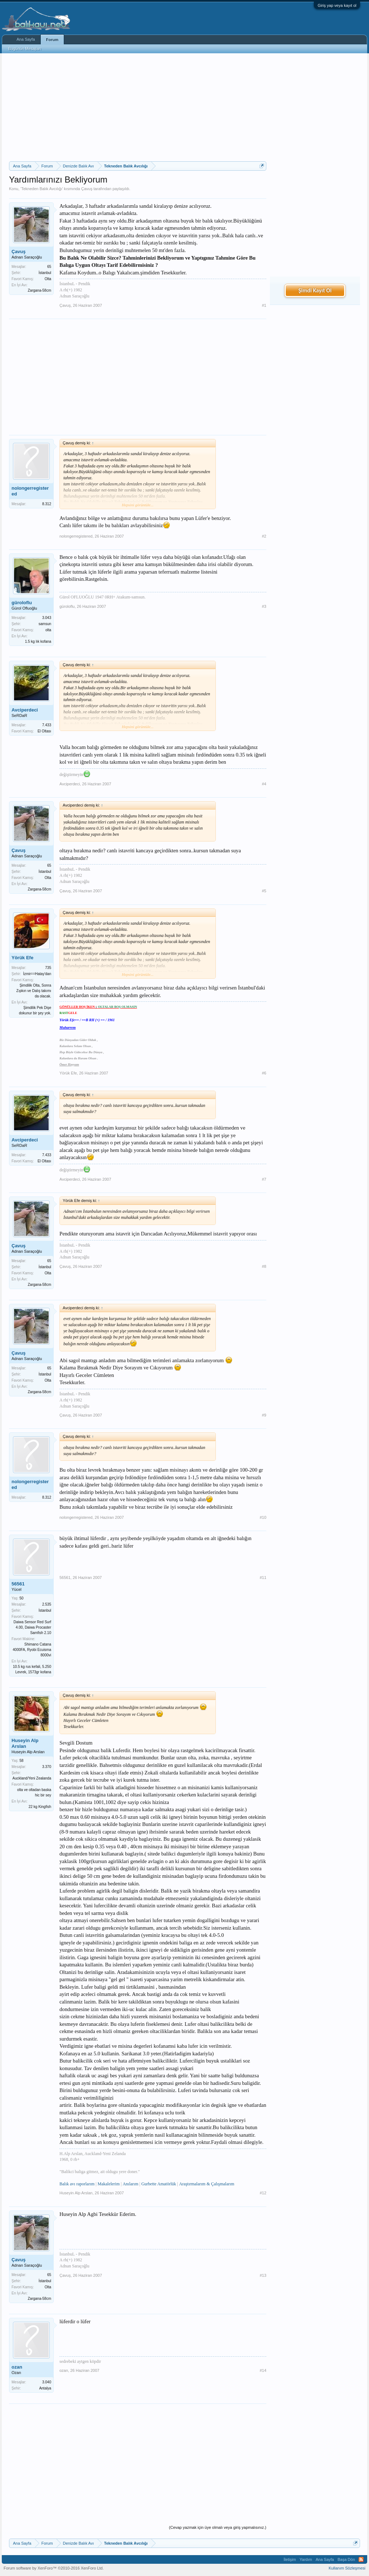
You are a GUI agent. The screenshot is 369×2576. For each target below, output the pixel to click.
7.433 (46, 725)
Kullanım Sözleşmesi (347, 2568)
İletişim (290, 2559)
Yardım (305, 2559)
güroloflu (22, 602)
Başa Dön (346, 2559)
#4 (264, 784)
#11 (263, 1577)
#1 (264, 305)
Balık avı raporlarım (76, 2183)
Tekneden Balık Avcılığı (41, 189)
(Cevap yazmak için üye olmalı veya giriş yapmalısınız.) (217, 2527)
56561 (18, 1584)
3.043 (46, 618)
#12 (263, 2193)
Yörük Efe (23, 957)
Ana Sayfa (26, 39)
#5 (264, 891)
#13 (263, 2275)
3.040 (46, 2382)
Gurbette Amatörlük (158, 2183)
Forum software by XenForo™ (54, 2568)
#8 (264, 1266)
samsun (45, 624)
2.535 (46, 1604)
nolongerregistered (30, 491)
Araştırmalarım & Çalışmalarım (206, 2183)
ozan (17, 2367)
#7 (264, 1179)
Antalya (45, 2388)
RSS (361, 2559)
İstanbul (45, 273)
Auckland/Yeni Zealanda (32, 1778)
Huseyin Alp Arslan (25, 1743)
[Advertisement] (137, 107)
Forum (52, 39)
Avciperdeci (25, 710)
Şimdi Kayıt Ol (315, 290)
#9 (264, 1415)
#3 (264, 606)
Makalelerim (109, 2183)
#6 (264, 1073)
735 (48, 968)
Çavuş (86, 189)
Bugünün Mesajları (24, 48)
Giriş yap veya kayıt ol (336, 5)
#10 (263, 1517)
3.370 (46, 1767)
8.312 (46, 504)
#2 (264, 536)
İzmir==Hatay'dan (37, 974)
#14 (263, 2370)
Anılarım (130, 2183)
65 (49, 267)
